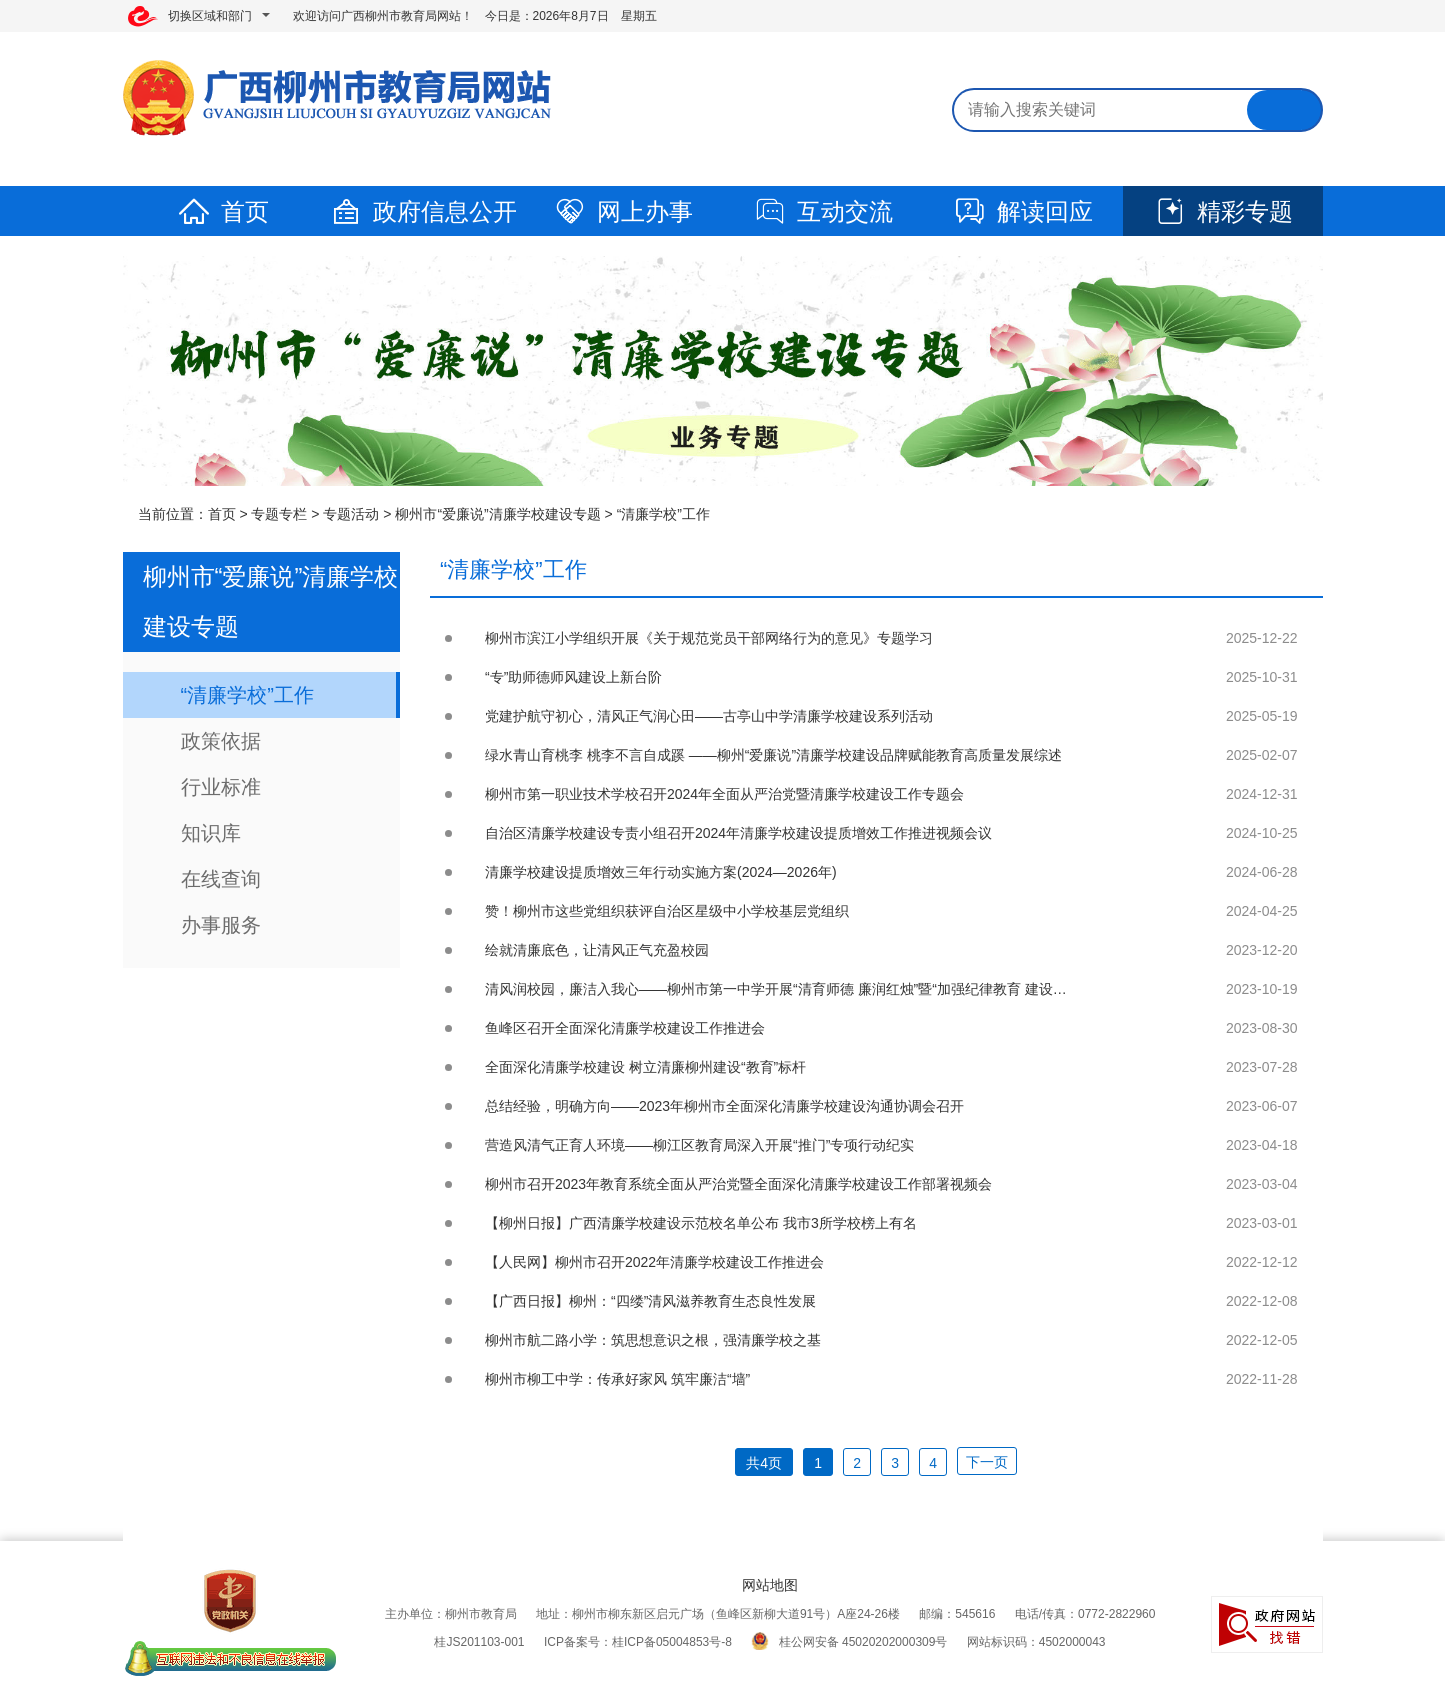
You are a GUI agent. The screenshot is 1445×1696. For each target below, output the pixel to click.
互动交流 (823, 211)
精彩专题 (1223, 211)
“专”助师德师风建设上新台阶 (573, 677)
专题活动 (351, 514)
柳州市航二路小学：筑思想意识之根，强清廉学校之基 (653, 1340)
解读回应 (1023, 211)
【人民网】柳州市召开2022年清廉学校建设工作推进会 (654, 1262)
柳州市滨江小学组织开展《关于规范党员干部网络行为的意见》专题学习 (709, 638)
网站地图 (770, 1585)
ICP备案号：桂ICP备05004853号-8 (638, 1642)
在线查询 (221, 879)
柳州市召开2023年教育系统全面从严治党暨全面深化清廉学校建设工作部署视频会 (738, 1184)
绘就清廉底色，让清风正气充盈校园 (597, 950)
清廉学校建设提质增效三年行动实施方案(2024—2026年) (661, 872)
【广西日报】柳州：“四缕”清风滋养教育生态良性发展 (650, 1301)
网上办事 (623, 211)
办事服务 (221, 925)
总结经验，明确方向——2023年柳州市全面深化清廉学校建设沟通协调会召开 (724, 1106)
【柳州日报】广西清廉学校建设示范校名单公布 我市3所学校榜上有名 (701, 1223)
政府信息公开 (423, 211)
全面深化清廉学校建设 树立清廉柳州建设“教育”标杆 (645, 1067)
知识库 (211, 833)
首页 (223, 211)
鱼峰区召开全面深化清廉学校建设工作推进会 (625, 1028)
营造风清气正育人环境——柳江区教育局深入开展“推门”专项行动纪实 (699, 1145)
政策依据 (221, 741)
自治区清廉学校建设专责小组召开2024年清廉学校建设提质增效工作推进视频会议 (738, 833)
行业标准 (221, 787)
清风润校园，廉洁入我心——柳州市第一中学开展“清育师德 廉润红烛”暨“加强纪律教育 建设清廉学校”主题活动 (827, 989)
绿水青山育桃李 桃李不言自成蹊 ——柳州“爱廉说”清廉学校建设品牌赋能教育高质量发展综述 (773, 755)
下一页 (987, 1462)
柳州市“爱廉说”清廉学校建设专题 (497, 514)
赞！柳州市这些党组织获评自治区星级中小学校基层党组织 (667, 911)
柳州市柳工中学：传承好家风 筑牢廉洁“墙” (617, 1379)
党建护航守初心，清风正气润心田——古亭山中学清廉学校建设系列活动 (709, 716)
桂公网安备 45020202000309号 (849, 1642)
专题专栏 (279, 514)
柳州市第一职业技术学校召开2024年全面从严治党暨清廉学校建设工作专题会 (724, 794)
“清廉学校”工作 (663, 514)
